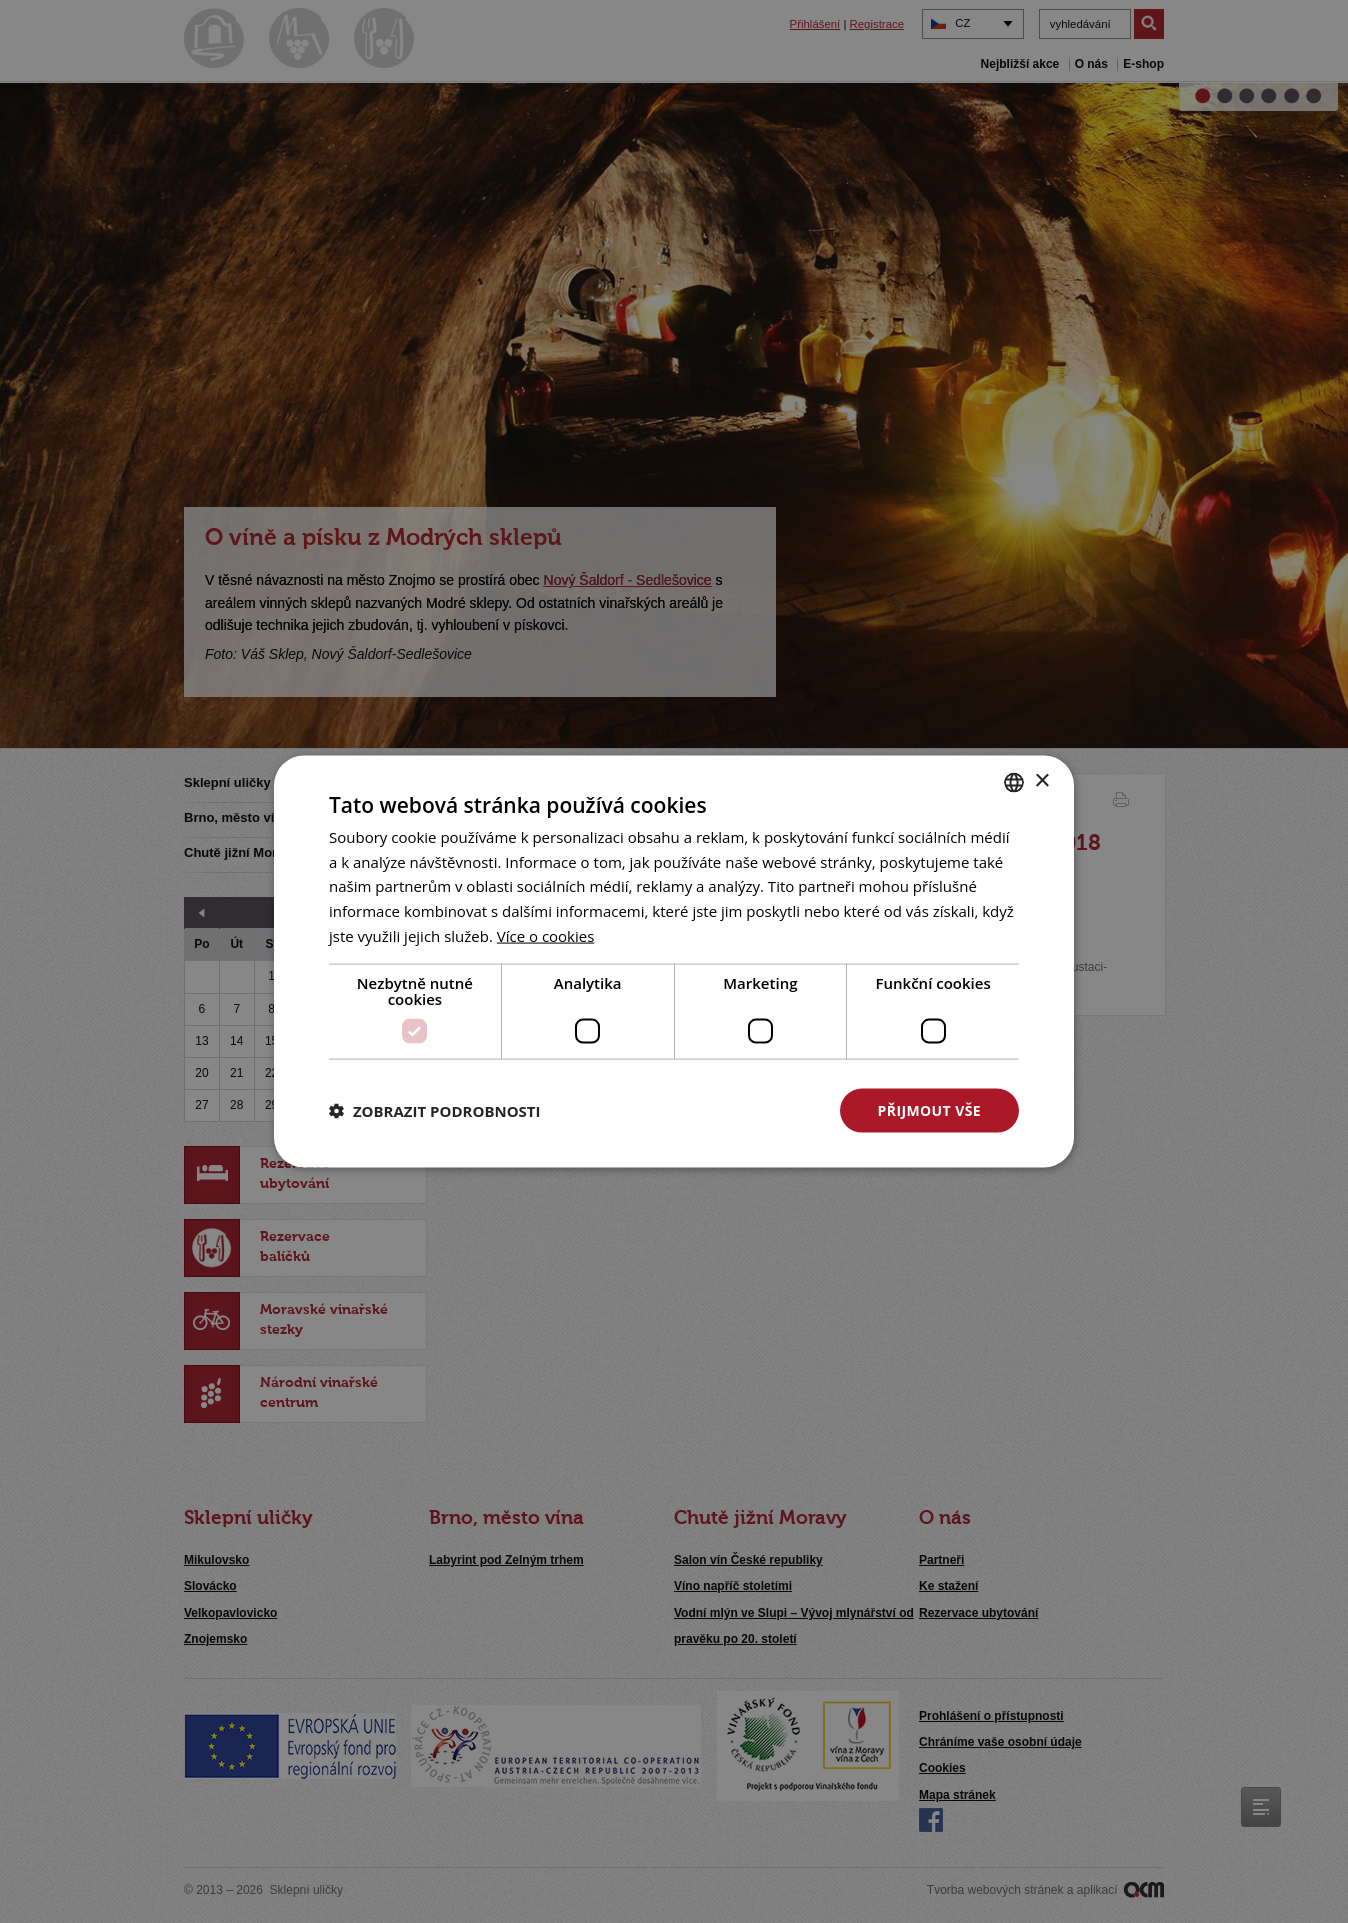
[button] (435, 1111)
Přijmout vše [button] (929, 1109)
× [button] (1041, 781)
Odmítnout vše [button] (725, 1109)
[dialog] (674, 961)
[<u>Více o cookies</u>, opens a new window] (546, 935)
